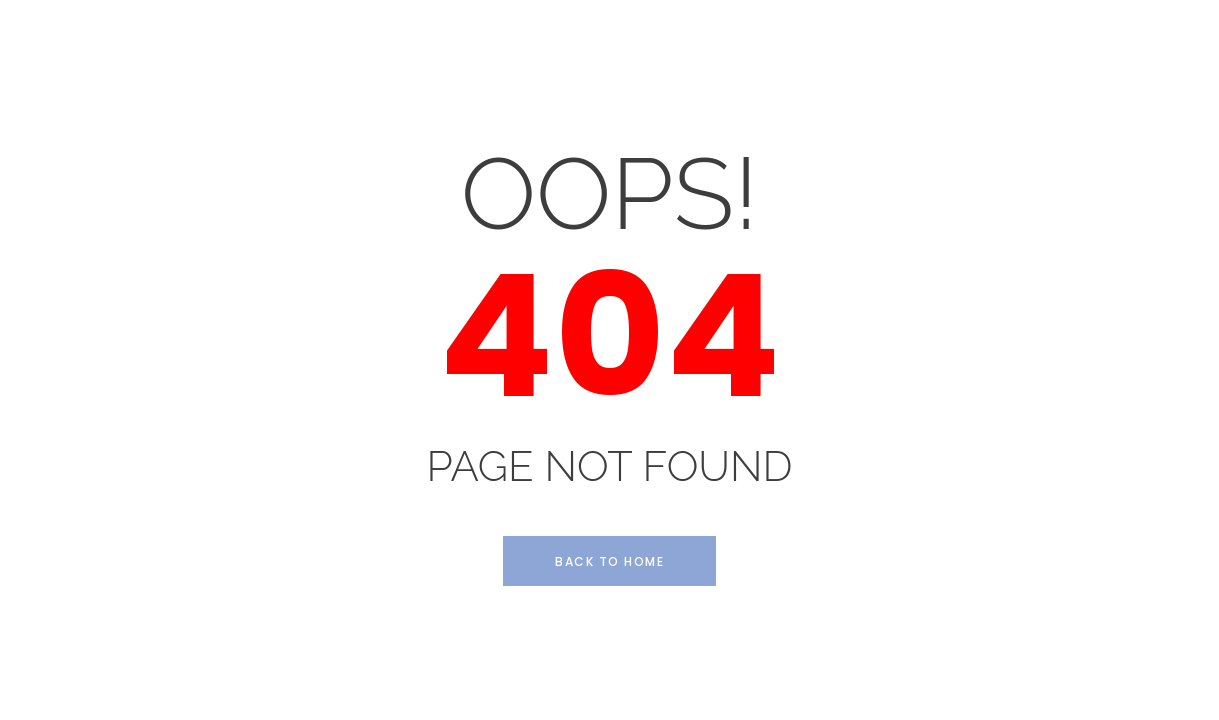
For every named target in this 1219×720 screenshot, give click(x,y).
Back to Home (609, 561)
